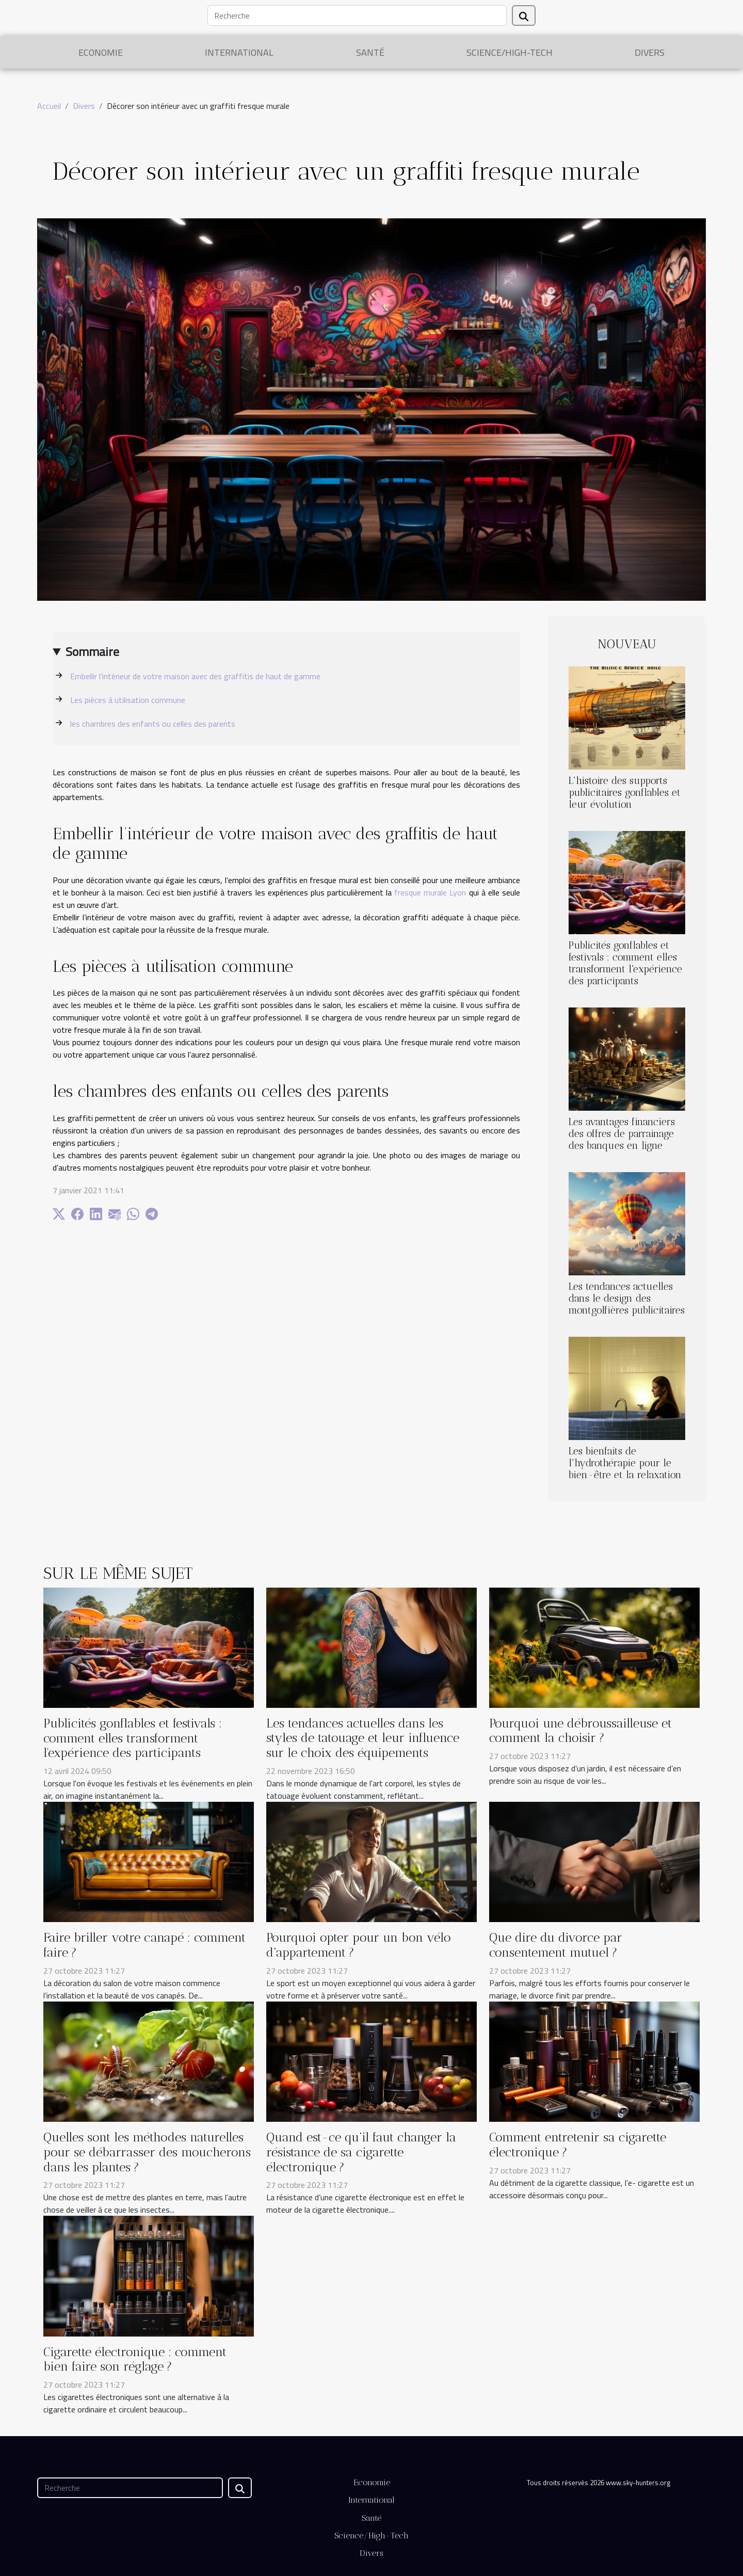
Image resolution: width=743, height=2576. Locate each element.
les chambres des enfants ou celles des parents (152, 723)
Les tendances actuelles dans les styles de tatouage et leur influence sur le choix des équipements (362, 1738)
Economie (100, 52)
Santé (370, 52)
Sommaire (92, 651)
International (239, 52)
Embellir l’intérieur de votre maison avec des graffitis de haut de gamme (195, 676)
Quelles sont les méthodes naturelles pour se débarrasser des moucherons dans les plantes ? (147, 2152)
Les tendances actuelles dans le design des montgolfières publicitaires (627, 1298)
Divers (650, 52)
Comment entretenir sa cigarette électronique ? (577, 2144)
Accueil (49, 106)
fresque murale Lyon (430, 892)
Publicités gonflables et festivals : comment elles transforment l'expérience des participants (625, 963)
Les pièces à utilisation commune (127, 700)
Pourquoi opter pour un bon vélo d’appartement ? (358, 1945)
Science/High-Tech (509, 52)
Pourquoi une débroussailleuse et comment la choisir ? (580, 1731)
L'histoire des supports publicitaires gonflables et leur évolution (625, 792)
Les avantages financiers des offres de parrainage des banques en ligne (622, 1133)
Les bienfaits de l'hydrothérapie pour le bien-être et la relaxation (625, 1463)
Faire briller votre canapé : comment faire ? (144, 1945)
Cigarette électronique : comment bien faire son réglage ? (135, 2359)
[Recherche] (357, 15)
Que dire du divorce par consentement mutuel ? (555, 1945)
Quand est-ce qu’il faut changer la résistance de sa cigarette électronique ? (361, 2152)
